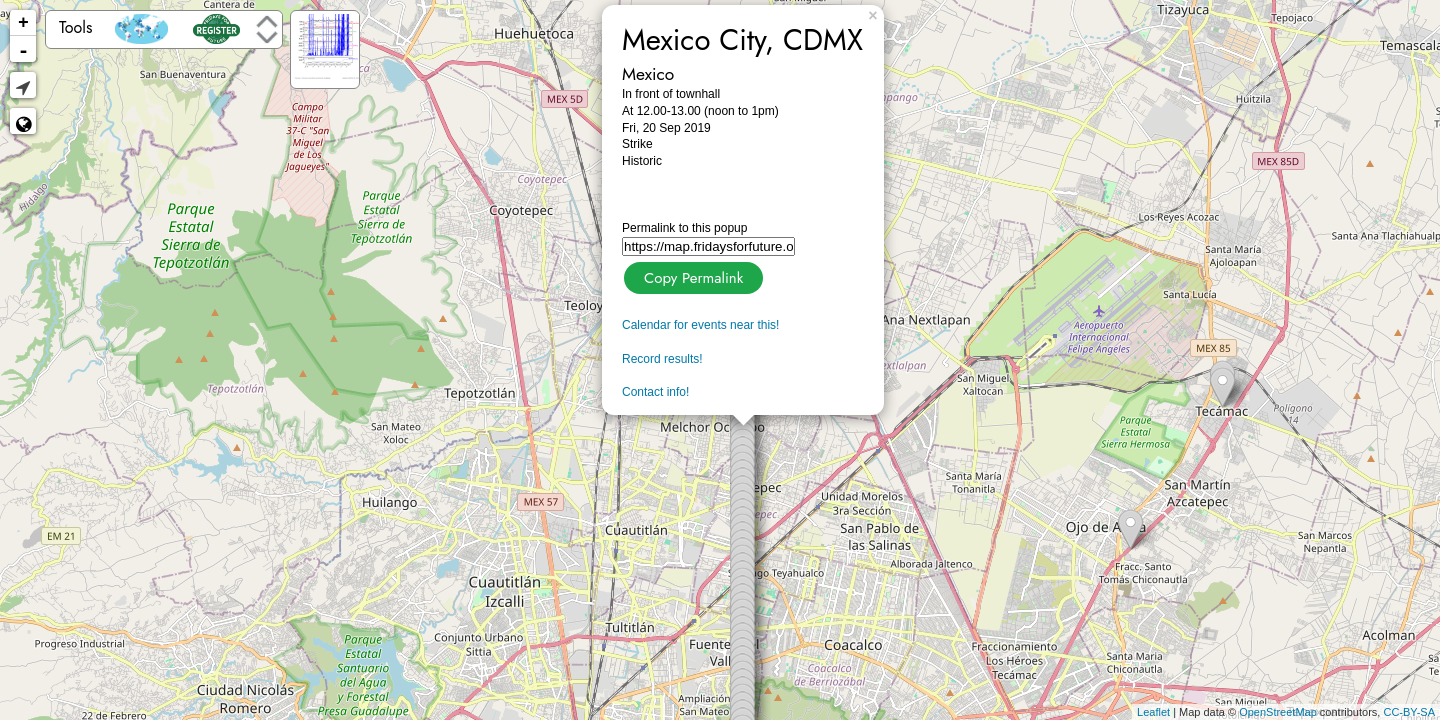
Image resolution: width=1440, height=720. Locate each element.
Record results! (662, 359)
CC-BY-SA (1409, 712)
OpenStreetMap (1278, 712)
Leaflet (1153, 712)
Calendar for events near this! (700, 325)
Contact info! (655, 392)
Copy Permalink (691, 275)
